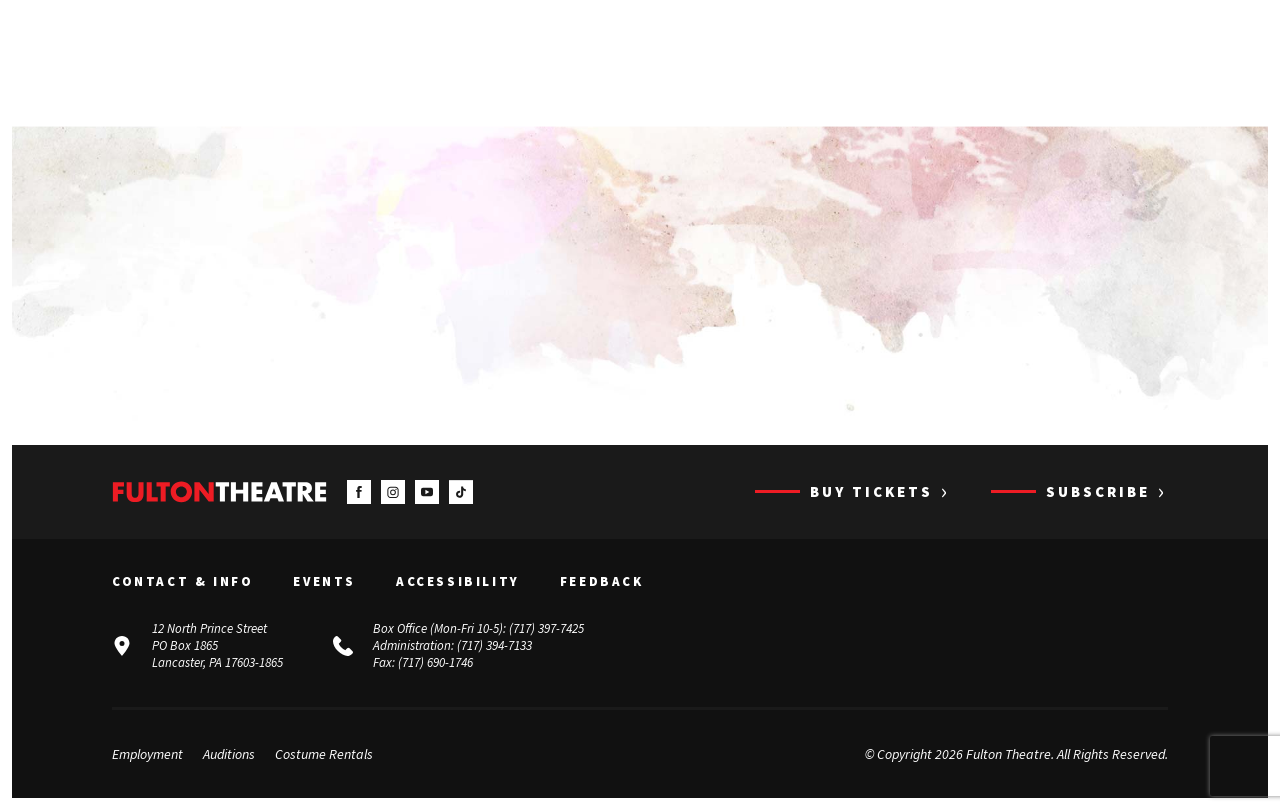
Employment (147, 754)
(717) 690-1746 (435, 662)
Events (324, 582)
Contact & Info (182, 582)
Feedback (602, 582)
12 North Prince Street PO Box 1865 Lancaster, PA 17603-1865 (217, 645)
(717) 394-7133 (494, 645)
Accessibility (458, 582)
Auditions (229, 754)
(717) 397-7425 (546, 628)
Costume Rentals (324, 754)
